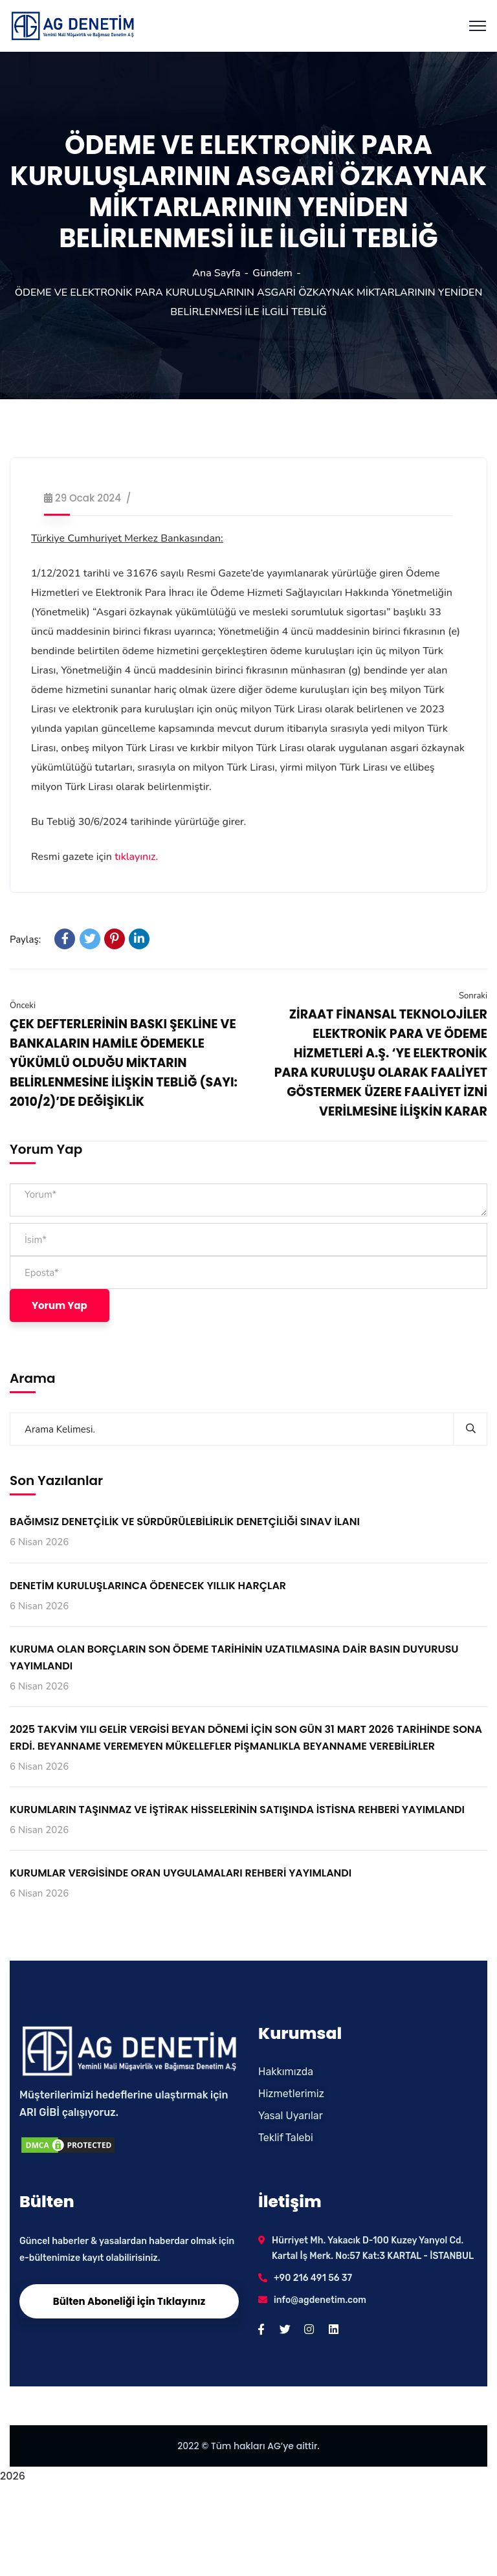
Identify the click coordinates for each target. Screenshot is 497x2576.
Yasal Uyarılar (290, 2115)
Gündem (272, 273)
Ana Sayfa (216, 273)
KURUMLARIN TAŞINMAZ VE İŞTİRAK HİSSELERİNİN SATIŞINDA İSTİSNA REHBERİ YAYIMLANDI (237, 1809)
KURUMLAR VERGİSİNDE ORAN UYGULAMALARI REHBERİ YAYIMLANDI (180, 1873)
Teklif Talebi (285, 2137)
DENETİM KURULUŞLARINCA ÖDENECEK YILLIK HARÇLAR (148, 1585)
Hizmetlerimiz (291, 2093)
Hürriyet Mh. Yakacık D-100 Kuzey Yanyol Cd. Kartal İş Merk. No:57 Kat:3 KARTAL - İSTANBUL (373, 2248)
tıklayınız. (136, 857)
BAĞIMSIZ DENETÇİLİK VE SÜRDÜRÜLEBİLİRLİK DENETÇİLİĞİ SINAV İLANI (185, 1521)
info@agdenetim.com (320, 2300)
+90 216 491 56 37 (313, 2278)
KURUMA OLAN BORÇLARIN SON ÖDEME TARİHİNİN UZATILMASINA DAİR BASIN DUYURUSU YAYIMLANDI (234, 1657)
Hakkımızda (285, 2071)
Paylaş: (25, 939)
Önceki (23, 1005)
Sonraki (473, 996)
